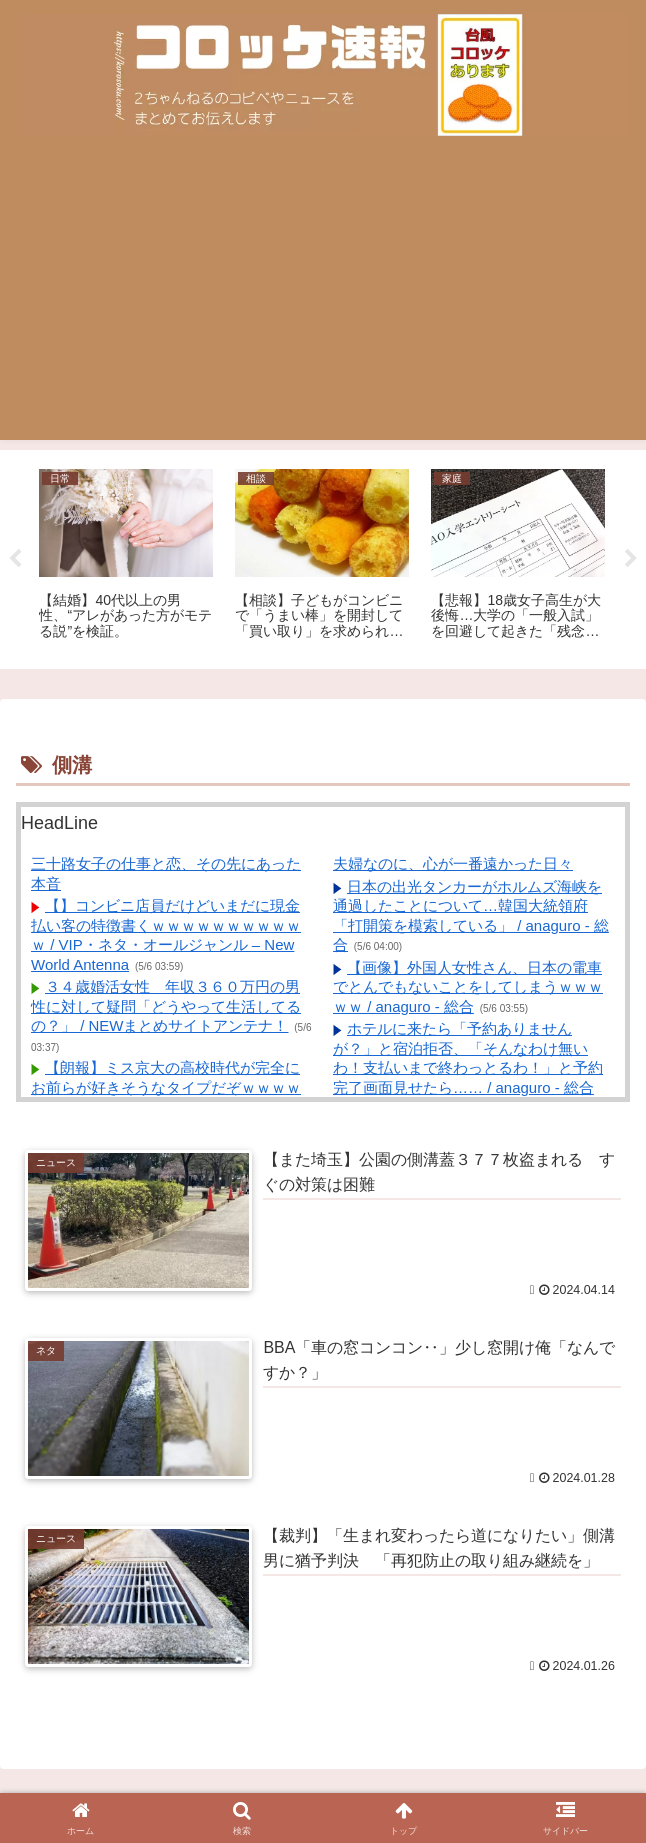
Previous (15, 559)
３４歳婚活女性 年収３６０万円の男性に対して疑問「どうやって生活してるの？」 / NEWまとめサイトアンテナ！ (166, 1006)
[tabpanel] (126, 556)
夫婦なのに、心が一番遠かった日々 (453, 863)
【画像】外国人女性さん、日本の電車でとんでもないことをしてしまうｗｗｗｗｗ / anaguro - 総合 (468, 987)
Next (631, 559)
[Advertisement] (323, 300)
